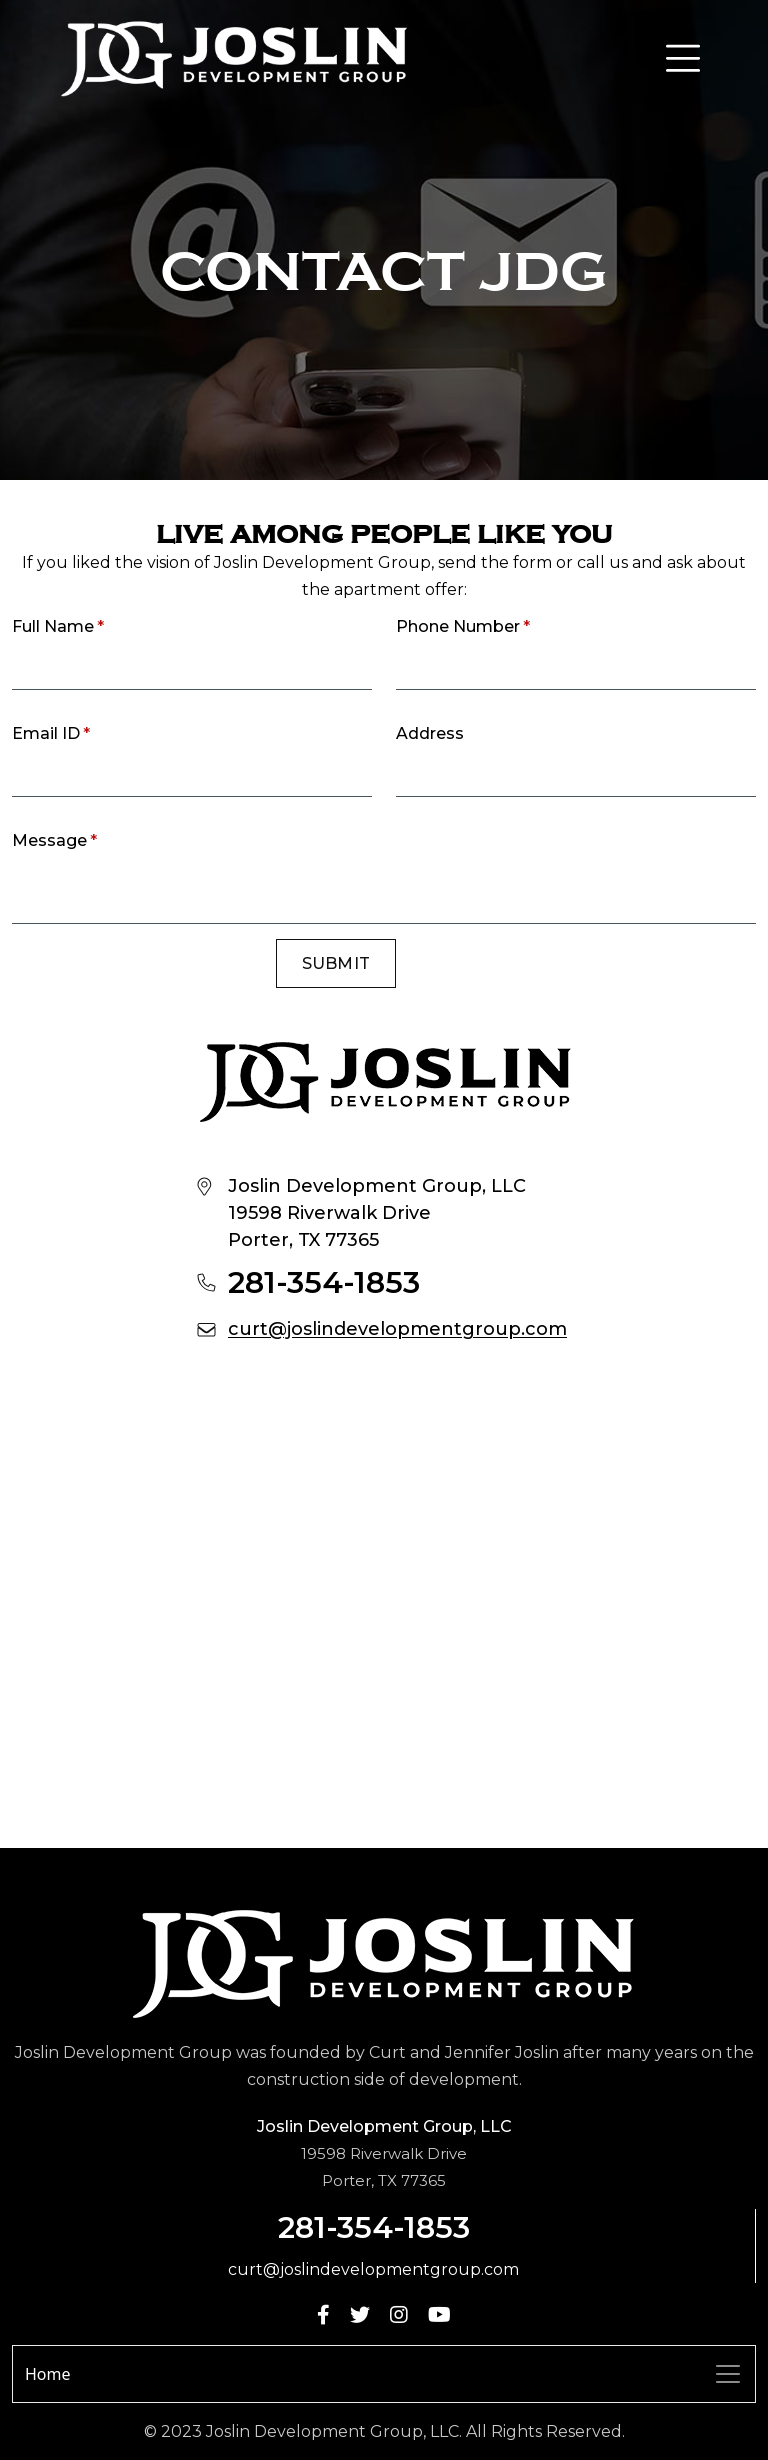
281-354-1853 (324, 1282)
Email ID (51, 733)
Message (54, 840)
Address (430, 733)
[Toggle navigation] (728, 2374)
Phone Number (463, 626)
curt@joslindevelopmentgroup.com (397, 1329)
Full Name (58, 626)
